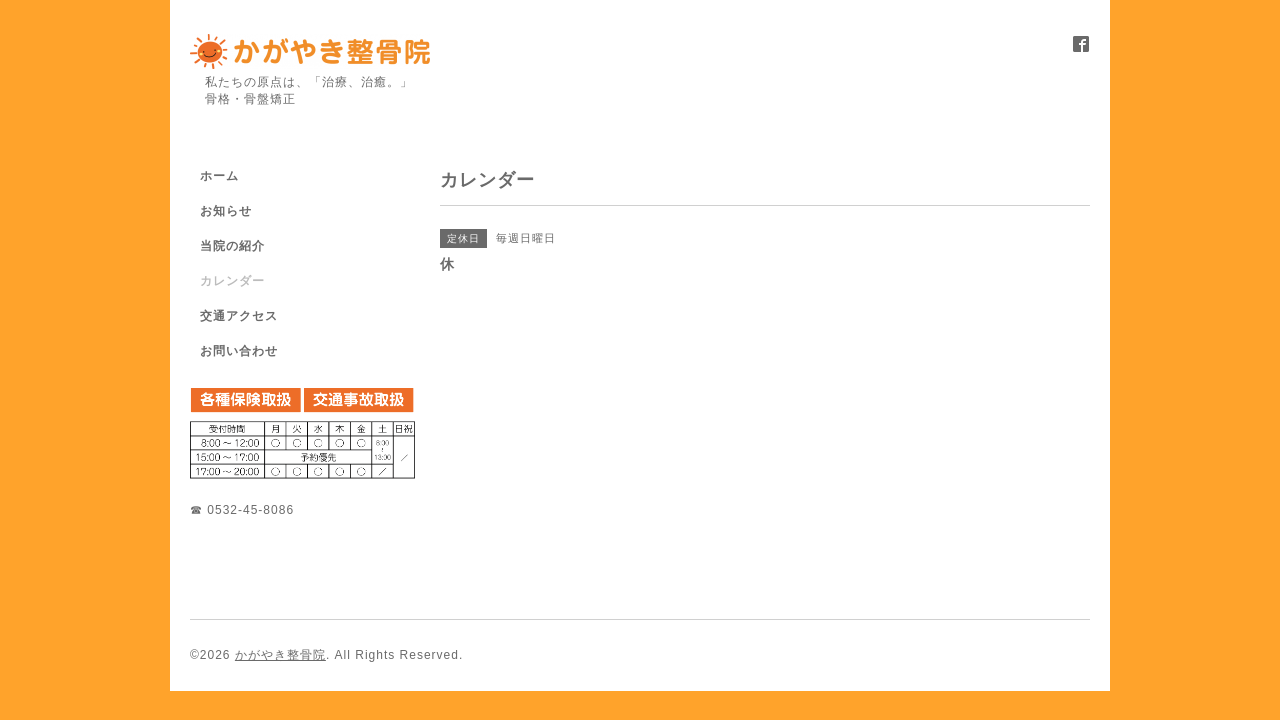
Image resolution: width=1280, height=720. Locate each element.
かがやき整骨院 (280, 655)
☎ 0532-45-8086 (242, 510)
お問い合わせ (239, 351)
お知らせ (226, 211)
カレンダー (232, 281)
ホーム (219, 176)
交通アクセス (239, 316)
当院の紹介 (232, 246)
